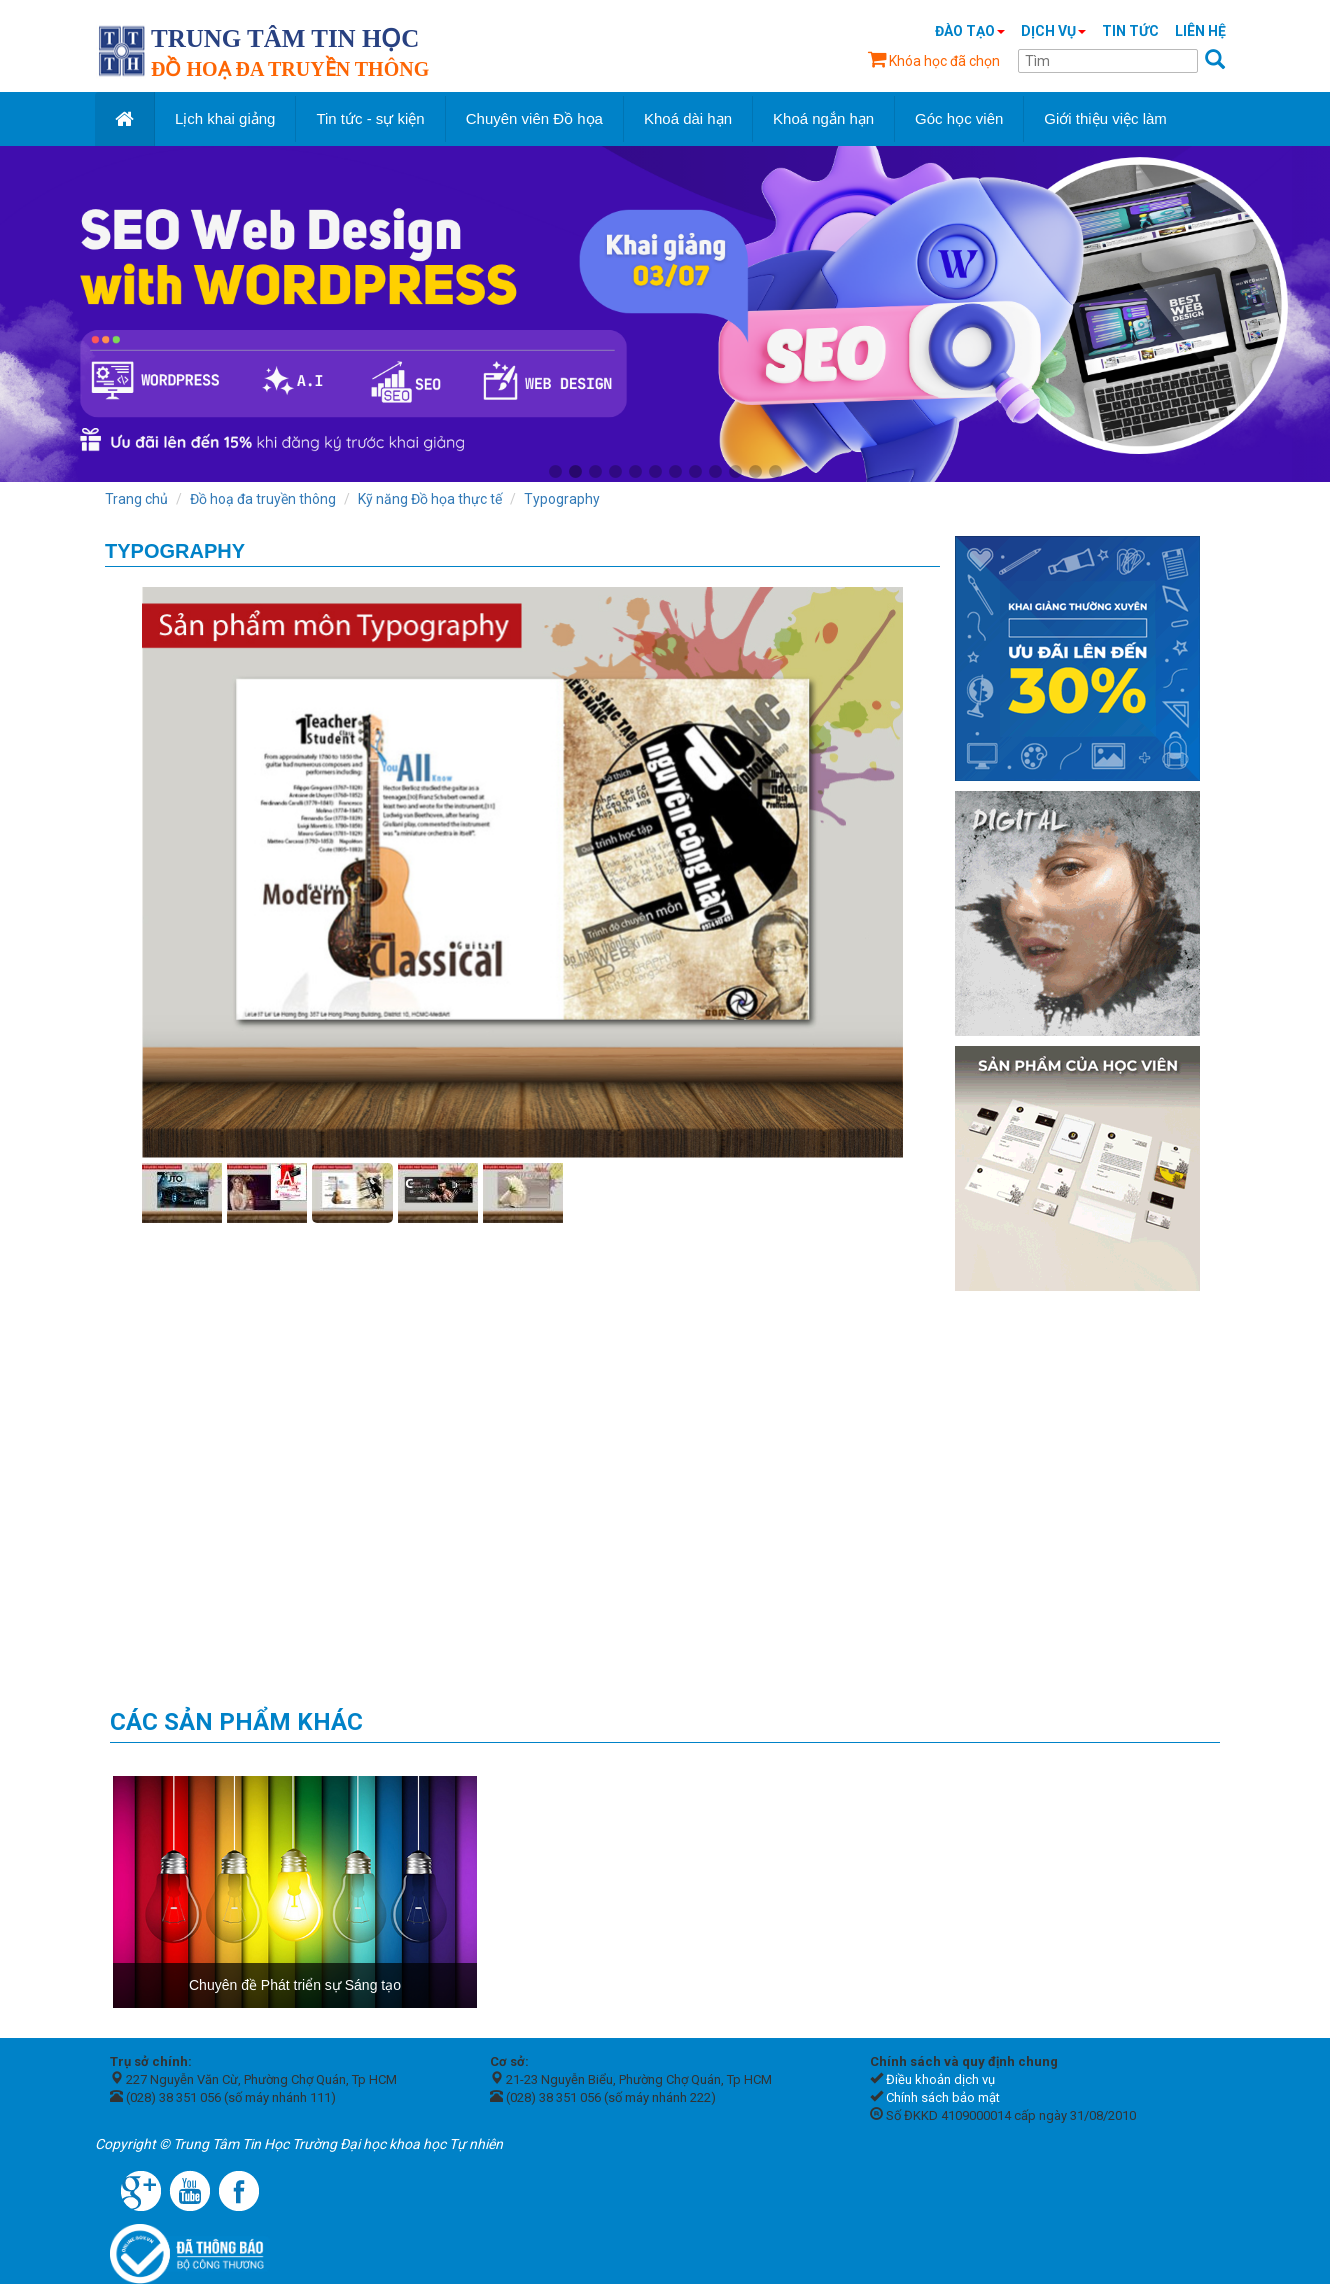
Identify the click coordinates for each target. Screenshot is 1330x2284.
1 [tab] (555, 472)
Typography (562, 499)
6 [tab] (655, 472)
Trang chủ (136, 499)
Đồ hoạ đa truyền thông (263, 499)
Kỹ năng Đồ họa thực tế (430, 499)
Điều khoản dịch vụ (940, 2079)
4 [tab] (615, 472)
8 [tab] (695, 472)
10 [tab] (735, 472)
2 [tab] (575, 472)
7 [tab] (675, 472)
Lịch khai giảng (225, 118)
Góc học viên (959, 118)
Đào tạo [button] (970, 31)
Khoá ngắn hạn (823, 118)
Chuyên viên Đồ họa (534, 118)
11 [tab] (755, 472)
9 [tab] (715, 472)
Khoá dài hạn (688, 118)
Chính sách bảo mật (943, 2097)
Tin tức (1130, 31)
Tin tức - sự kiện (370, 118)
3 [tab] (595, 472)
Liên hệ (1200, 31)
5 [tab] (635, 472)
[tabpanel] (665, 314)
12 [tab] (775, 472)
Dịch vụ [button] (1053, 31)
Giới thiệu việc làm (1105, 118)
